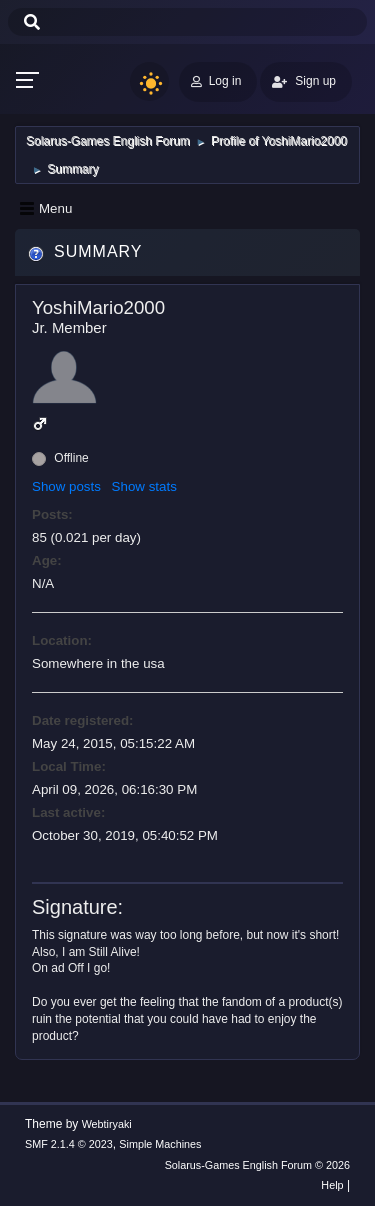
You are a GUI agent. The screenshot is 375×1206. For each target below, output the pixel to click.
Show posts (66, 486)
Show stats (144, 486)
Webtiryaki (107, 1124)
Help (332, 1185)
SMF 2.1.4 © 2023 (69, 1144)
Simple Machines (160, 1144)
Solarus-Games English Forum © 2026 (257, 1165)
